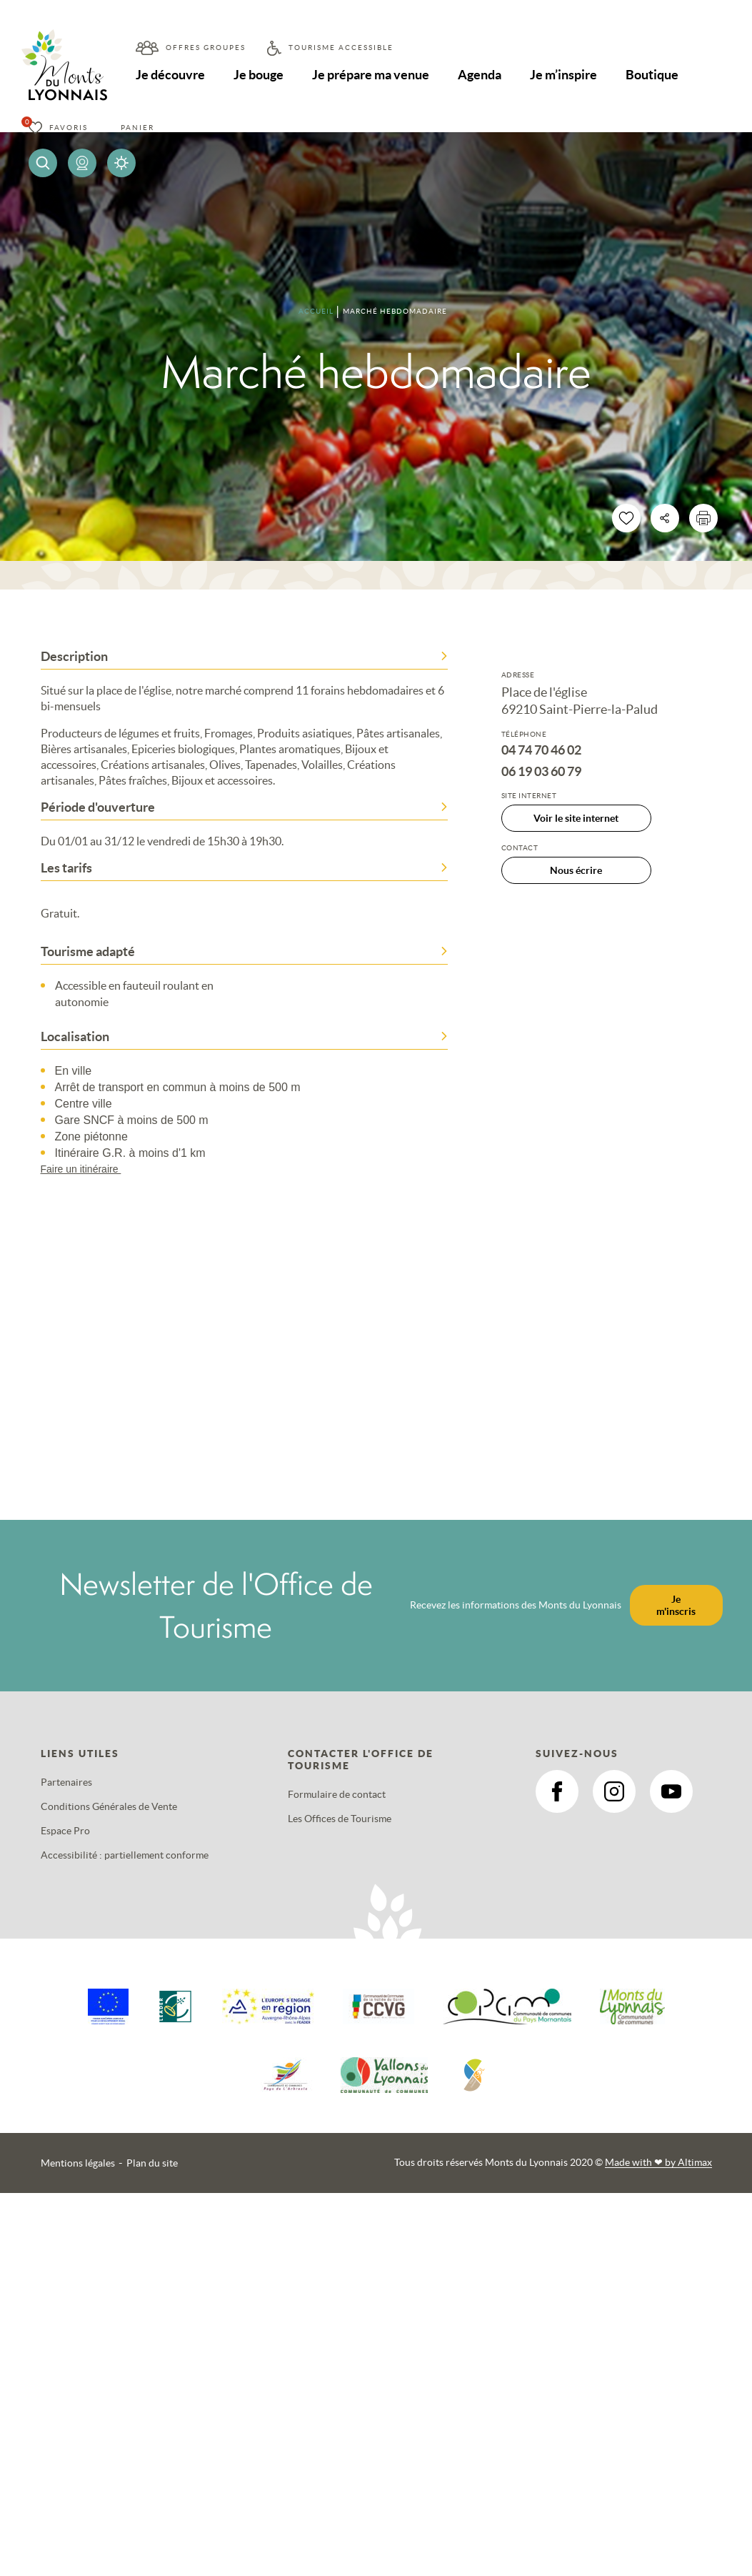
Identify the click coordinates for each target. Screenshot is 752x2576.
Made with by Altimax (658, 2162)
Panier (137, 127)
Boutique (657, 74)
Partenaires (66, 1782)
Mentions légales (78, 2163)
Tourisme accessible (341, 47)
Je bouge (260, 74)
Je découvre (171, 74)
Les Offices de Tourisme (339, 1818)
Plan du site (152, 2163)
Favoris (68, 127)
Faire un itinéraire (88, 1169)
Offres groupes (206, 47)
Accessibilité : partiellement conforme (125, 1855)
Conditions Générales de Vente (109, 1806)
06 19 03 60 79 (541, 772)
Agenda (483, 74)
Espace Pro (65, 1830)
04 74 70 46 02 (541, 750)
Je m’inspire (567, 74)
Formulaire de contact (337, 1794)
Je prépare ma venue (372, 74)
